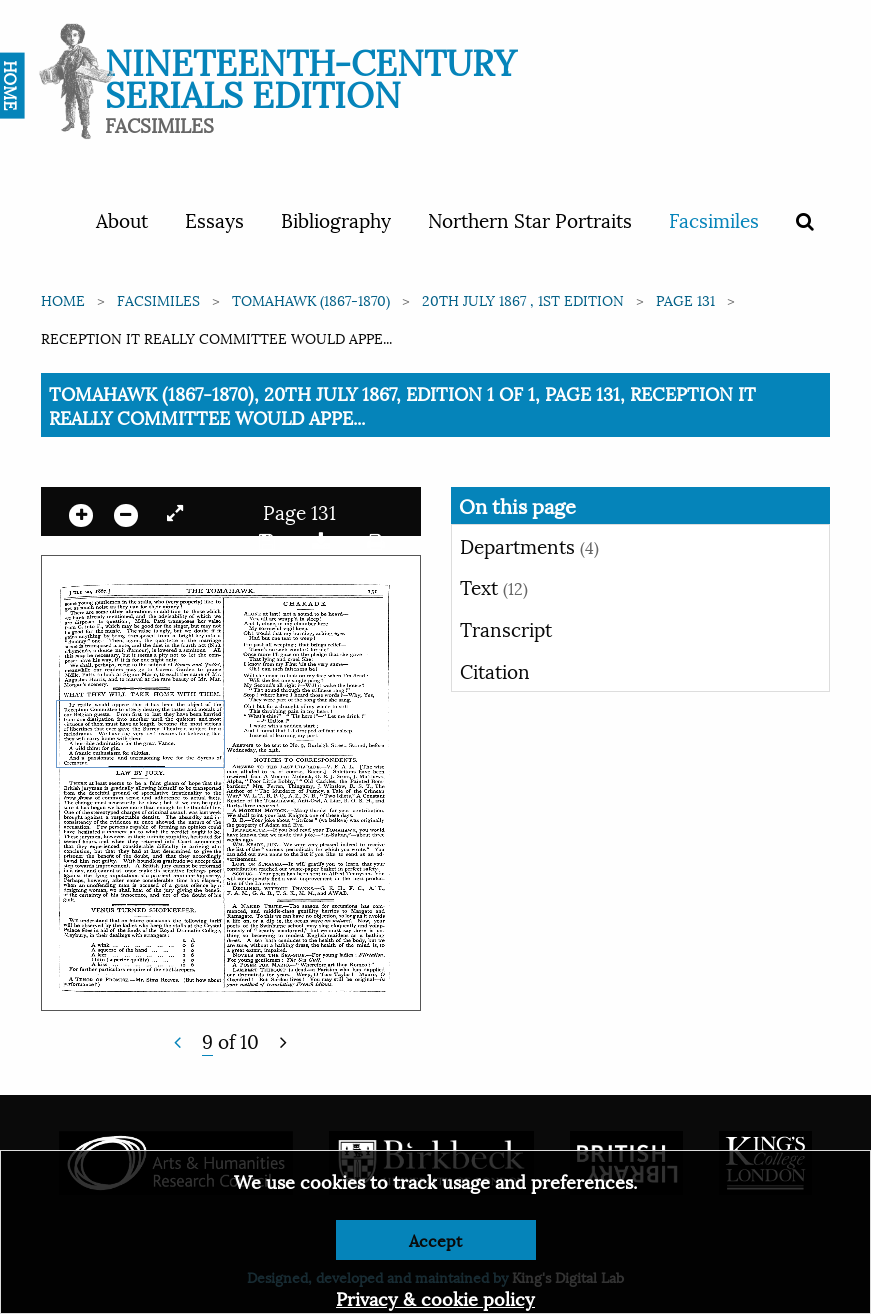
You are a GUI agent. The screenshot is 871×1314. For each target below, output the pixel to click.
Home (63, 299)
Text (494, 586)
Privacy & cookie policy (435, 1297)
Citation (495, 670)
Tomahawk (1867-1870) (311, 299)
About (122, 219)
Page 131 (685, 299)
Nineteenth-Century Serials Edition (310, 75)
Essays (214, 219)
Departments (529, 545)
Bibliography (336, 219)
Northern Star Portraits (530, 219)
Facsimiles (714, 219)
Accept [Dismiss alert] (435, 1239)
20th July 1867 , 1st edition (523, 299)
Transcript (506, 628)
